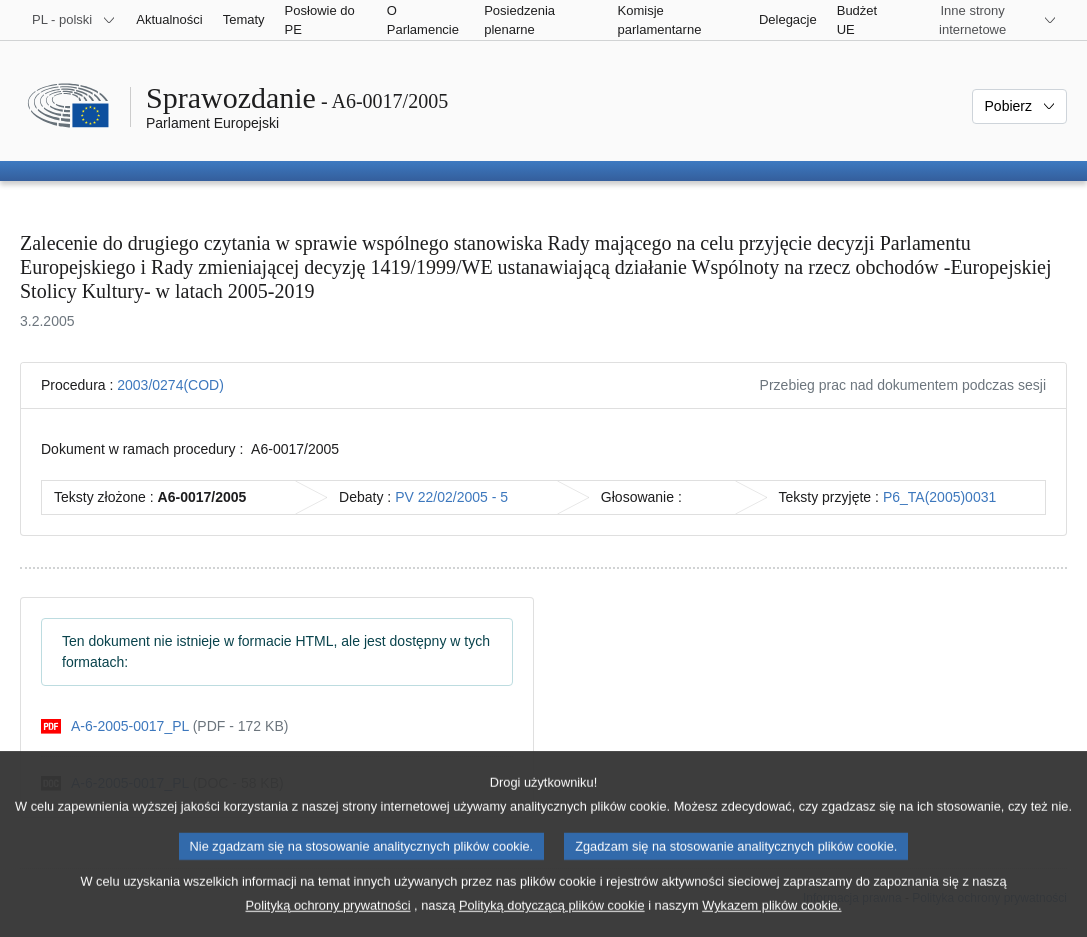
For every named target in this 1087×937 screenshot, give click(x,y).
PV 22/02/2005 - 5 (451, 497)
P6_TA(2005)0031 (939, 497)
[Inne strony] (984, 20)
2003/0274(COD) (170, 385)
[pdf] (164, 726)
